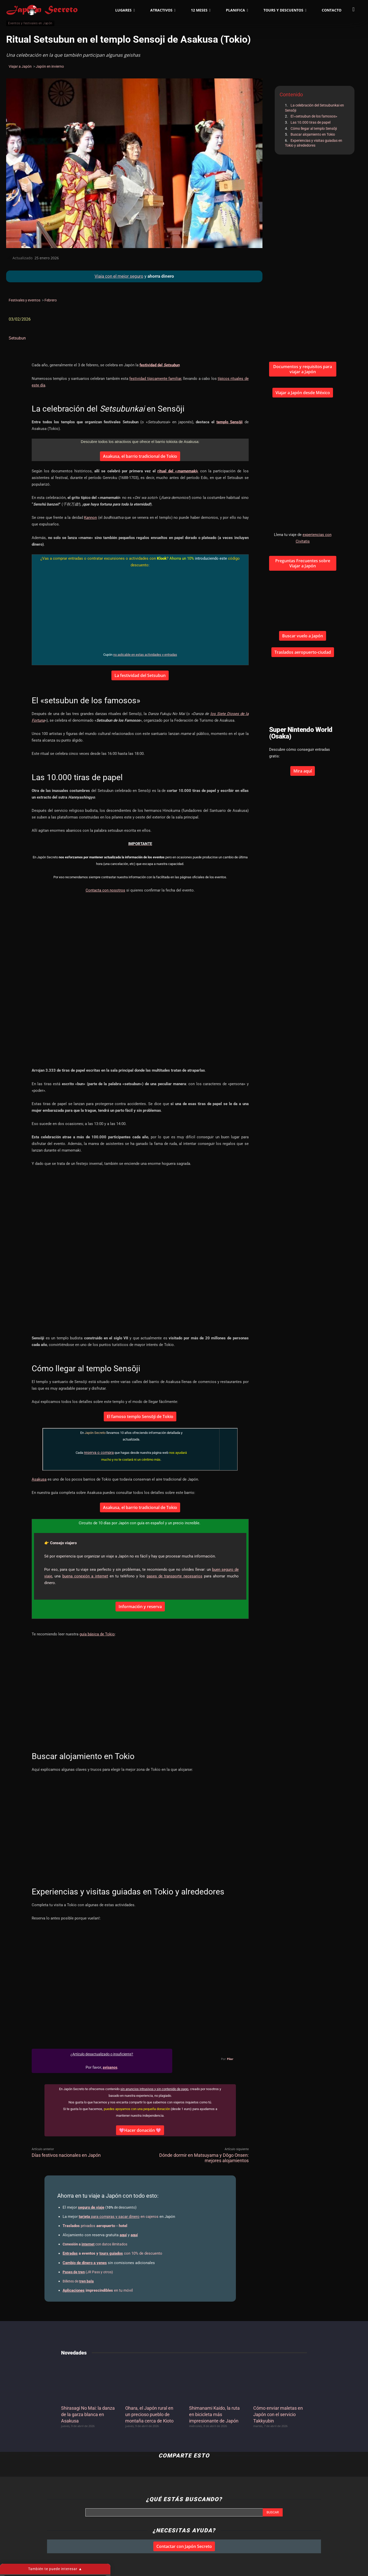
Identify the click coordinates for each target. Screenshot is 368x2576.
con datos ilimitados (95, 2244)
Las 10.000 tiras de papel (310, 122)
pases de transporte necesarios (174, 1576)
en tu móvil (98, 2290)
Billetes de (78, 2281)
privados (95, 2225)
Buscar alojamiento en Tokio (313, 134)
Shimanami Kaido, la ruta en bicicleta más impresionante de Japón (214, 2414)
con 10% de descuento (112, 2253)
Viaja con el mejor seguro (119, 276)
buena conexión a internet (85, 1576)
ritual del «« (177, 471)
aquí (123, 2235)
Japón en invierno (50, 66)
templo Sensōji (229, 422)
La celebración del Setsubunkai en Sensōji (314, 107)
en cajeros (118, 2216)
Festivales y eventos (24, 300)
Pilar (230, 2059)
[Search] (273, 2512)
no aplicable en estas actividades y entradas (145, 655)
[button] (353, 9)
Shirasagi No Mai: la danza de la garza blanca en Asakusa (88, 2414)
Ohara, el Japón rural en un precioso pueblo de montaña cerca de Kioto (149, 2414)
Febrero (50, 300)
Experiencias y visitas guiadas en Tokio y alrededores (313, 143)
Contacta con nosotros (105, 890)
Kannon (90, 517)
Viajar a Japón (20, 66)
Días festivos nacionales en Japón (66, 2155)
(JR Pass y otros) (88, 2272)
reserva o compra (99, 1452)
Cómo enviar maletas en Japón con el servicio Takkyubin (278, 2414)
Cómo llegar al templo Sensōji (314, 128)
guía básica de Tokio (97, 1634)
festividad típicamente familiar (155, 378)
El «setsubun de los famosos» (314, 116)
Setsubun (17, 338)
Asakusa (39, 1479)
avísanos (110, 2067)
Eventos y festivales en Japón (30, 23)
